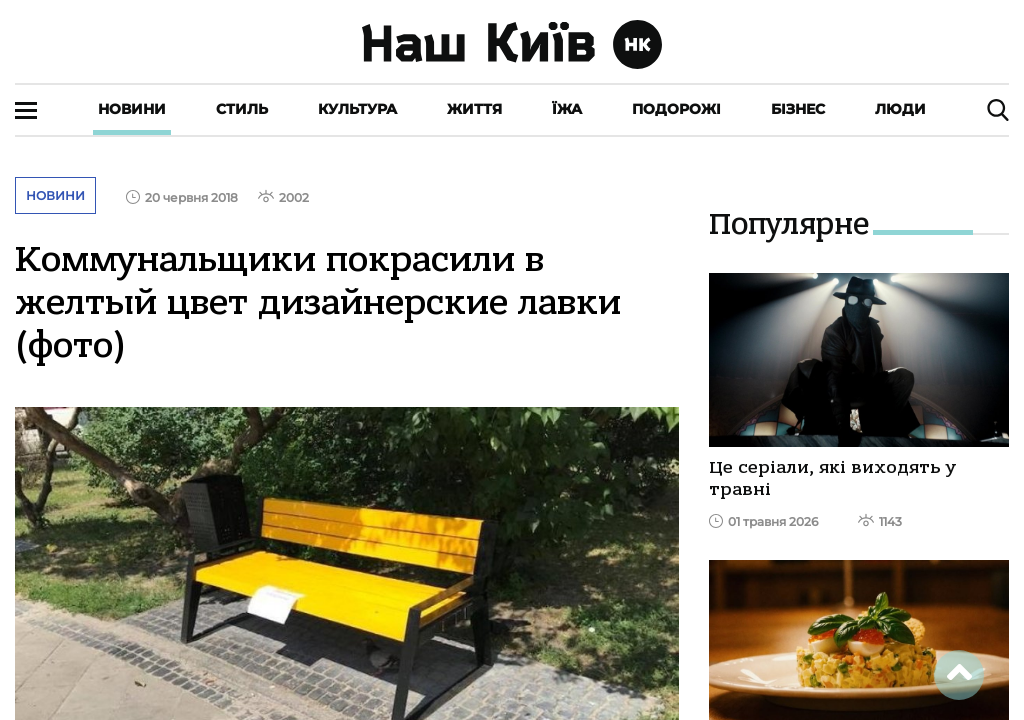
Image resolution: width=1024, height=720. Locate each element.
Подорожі (676, 109)
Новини (132, 109)
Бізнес (798, 109)
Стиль (242, 109)
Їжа (567, 109)
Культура (357, 109)
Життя (474, 109)
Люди (900, 109)
